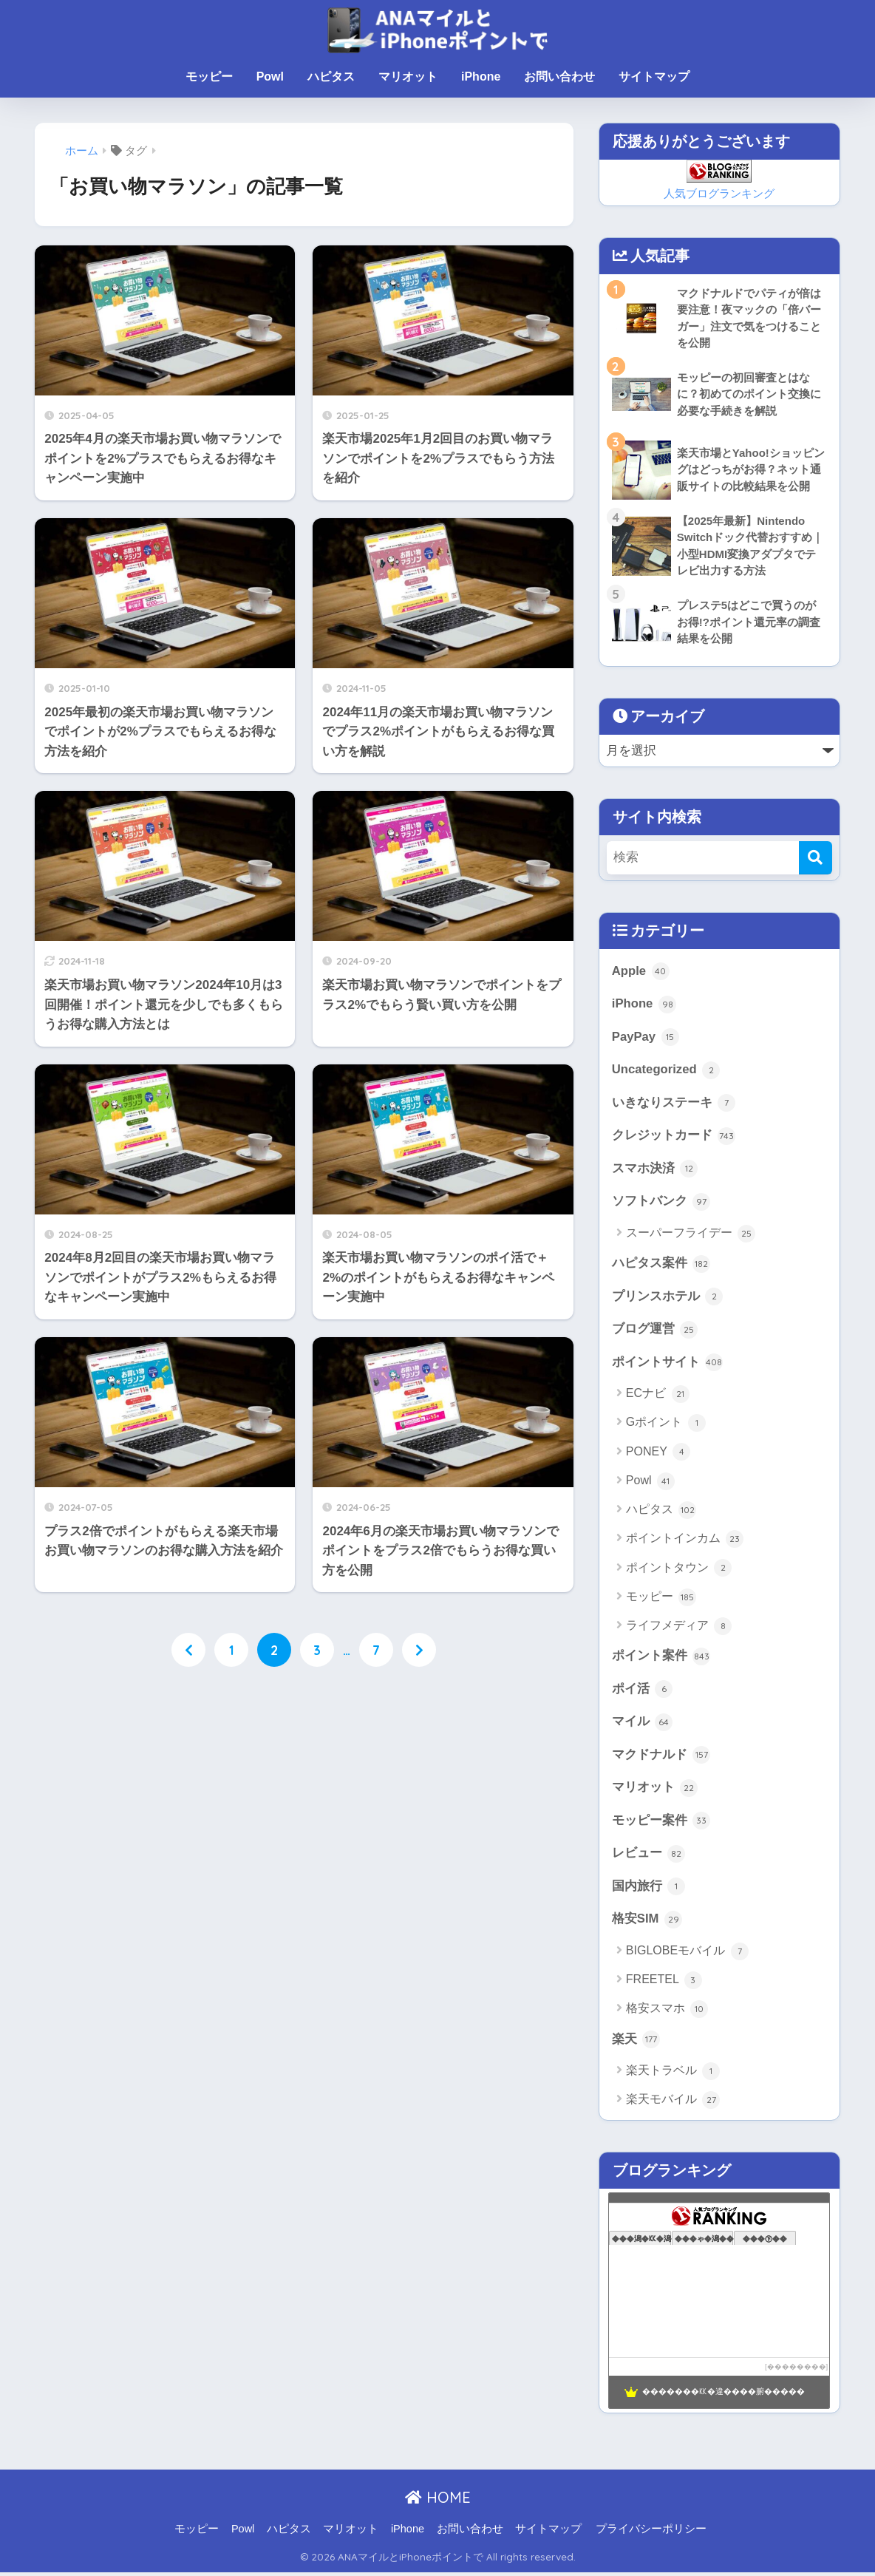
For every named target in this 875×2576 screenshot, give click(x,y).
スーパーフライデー (690, 1235)
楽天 (636, 2043)
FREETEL (664, 1984)
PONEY (658, 1455)
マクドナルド (661, 1758)
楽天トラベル (673, 2075)
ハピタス (331, 76)
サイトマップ (654, 76)
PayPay (645, 1038)
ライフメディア (679, 1628)
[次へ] (419, 1650)
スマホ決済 (655, 1170)
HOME (438, 2501)
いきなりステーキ (674, 1104)
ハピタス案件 (661, 1265)
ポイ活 (642, 1692)
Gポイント (666, 1425)
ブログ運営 (655, 1332)
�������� (796, 2371)
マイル (642, 1725)
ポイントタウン (679, 1571)
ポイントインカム (684, 1542)
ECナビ (658, 1396)
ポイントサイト (668, 1364)
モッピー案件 (661, 1824)
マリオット (408, 76)
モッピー (209, 76)
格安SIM (647, 1923)
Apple (641, 972)
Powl (270, 76)
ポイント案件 (661, 1659)
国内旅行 (649, 1890)
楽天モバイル (673, 2104)
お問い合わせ (559, 76)
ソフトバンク (661, 1203)
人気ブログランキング (719, 193)
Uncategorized (666, 1071)
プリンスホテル (668, 1299)
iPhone (480, 76)
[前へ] (188, 1650)
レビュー (649, 1857)
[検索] (815, 858)
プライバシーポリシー (651, 2532)
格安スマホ (667, 2013)
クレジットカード (674, 1137)
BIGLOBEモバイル (687, 1955)
